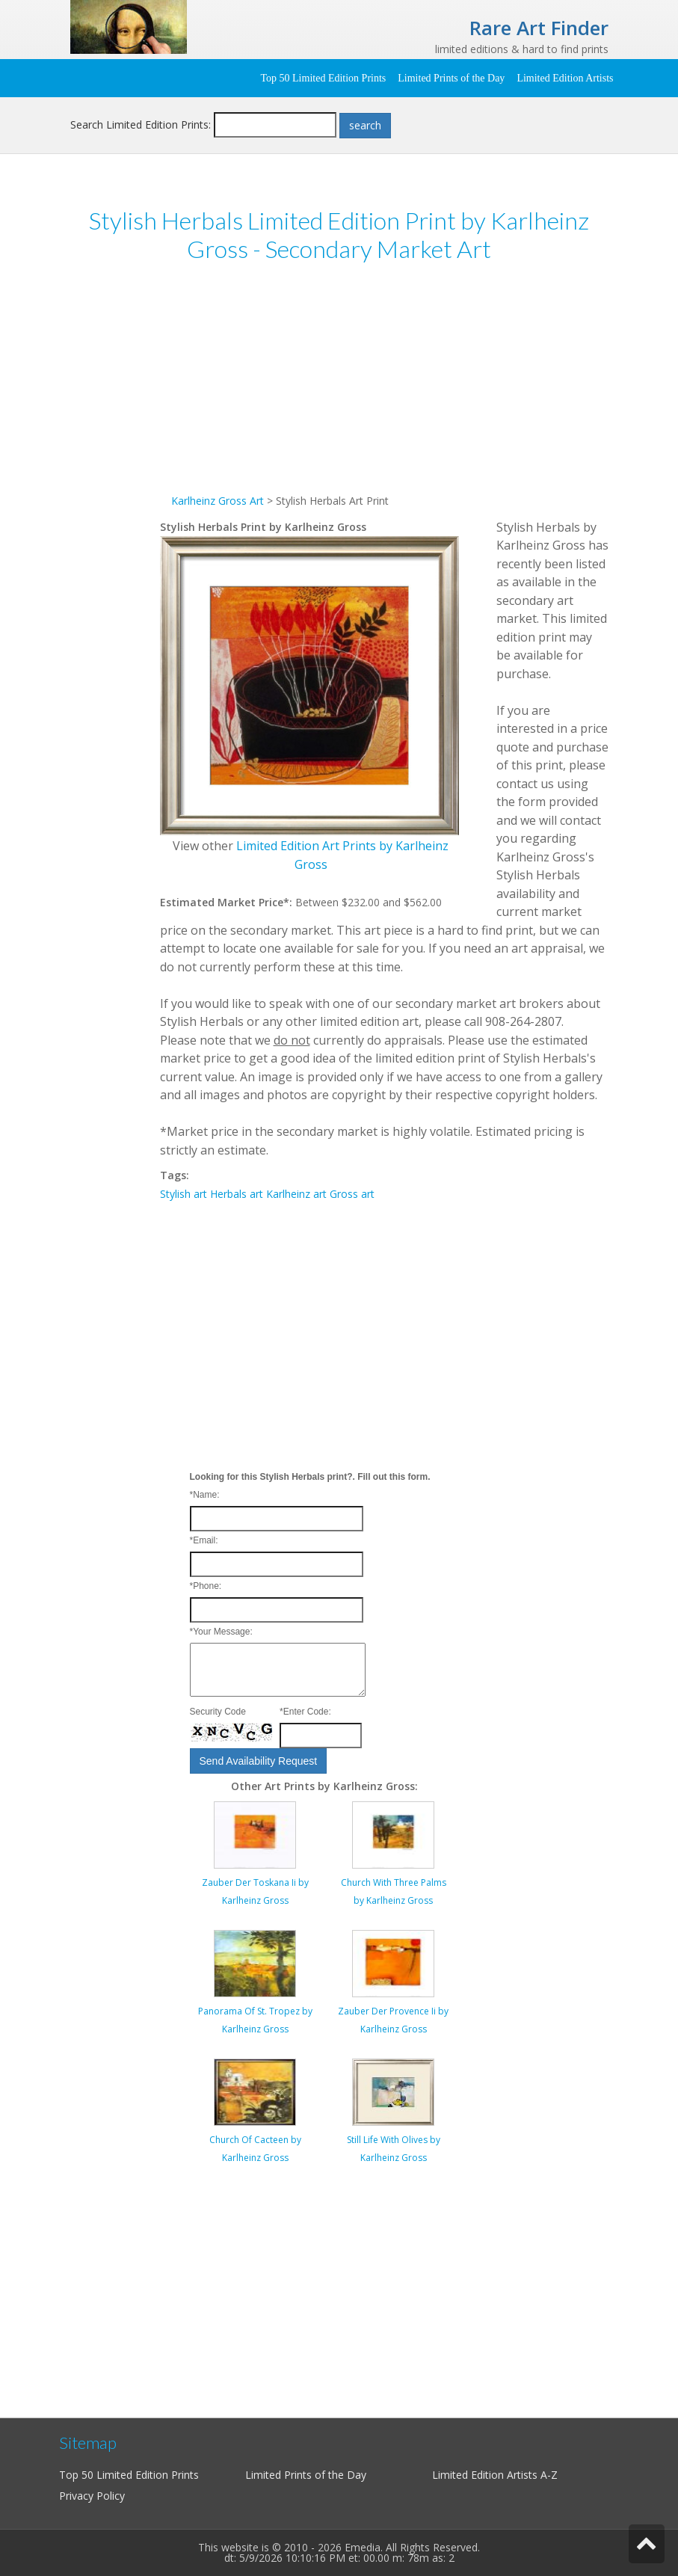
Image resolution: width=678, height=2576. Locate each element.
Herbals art (236, 1194)
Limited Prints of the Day (451, 78)
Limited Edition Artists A (489, 2475)
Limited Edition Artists (565, 78)
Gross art (352, 1194)
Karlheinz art (296, 1194)
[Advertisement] (384, 387)
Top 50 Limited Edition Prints (323, 78)
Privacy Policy (92, 2496)
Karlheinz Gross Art (217, 501)
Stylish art (183, 1194)
